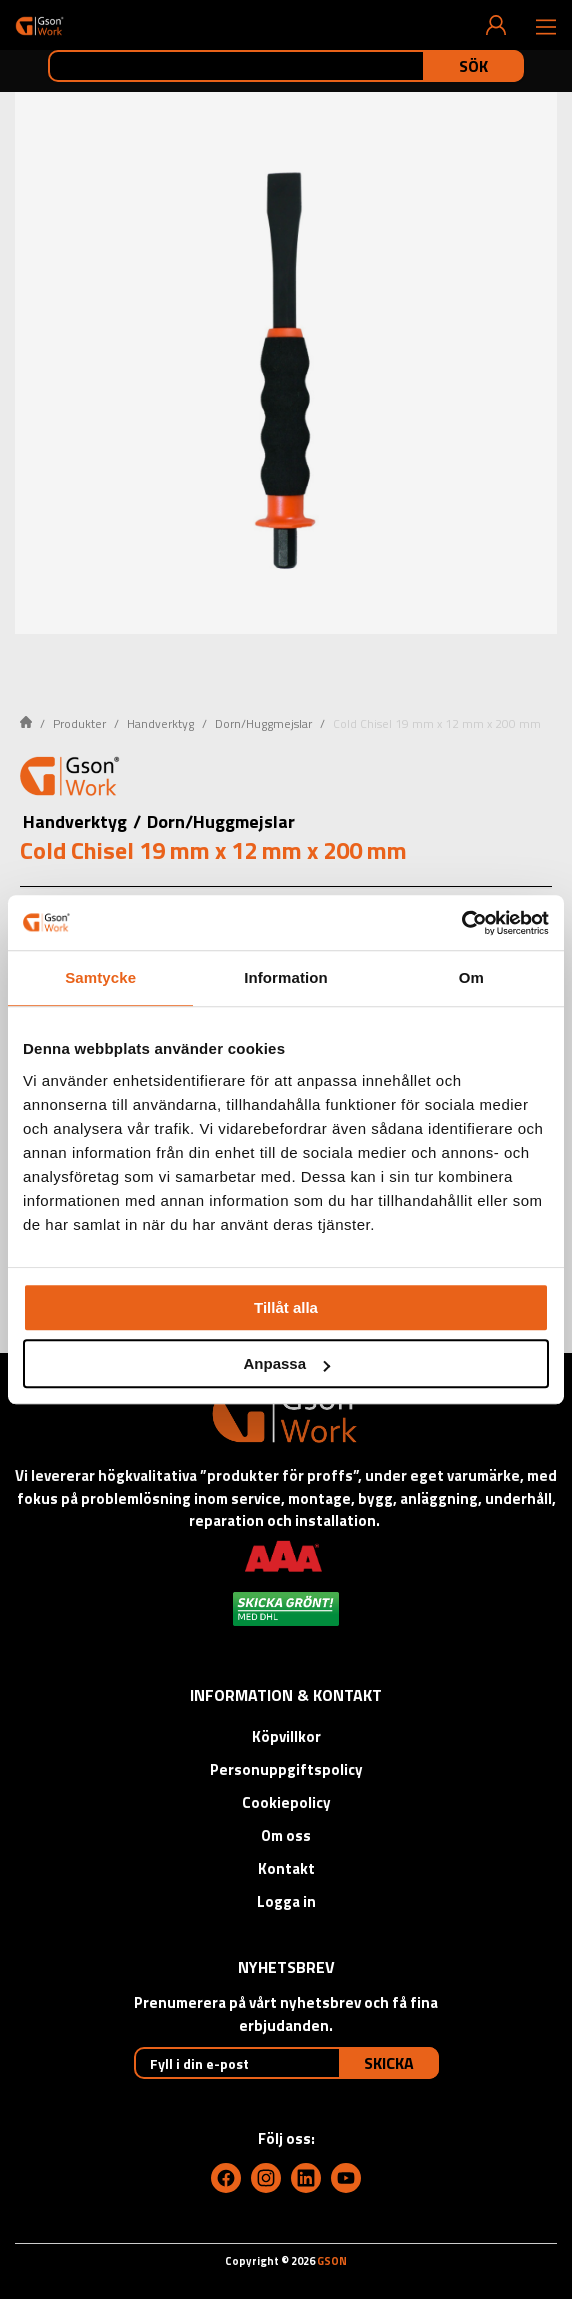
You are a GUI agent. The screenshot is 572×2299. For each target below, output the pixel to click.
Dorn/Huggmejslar (263, 723)
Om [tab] (471, 977)
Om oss (286, 1835)
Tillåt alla (286, 1307)
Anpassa (286, 1363)
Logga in (286, 1901)
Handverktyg (160, 723)
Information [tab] (286, 977)
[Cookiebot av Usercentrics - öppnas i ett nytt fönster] (461, 923)
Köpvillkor (286, 1736)
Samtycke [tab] (100, 977)
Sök (473, 66)
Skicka (389, 2063)
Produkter (79, 723)
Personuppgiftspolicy (286, 1769)
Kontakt (286, 1868)
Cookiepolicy (286, 1802)
